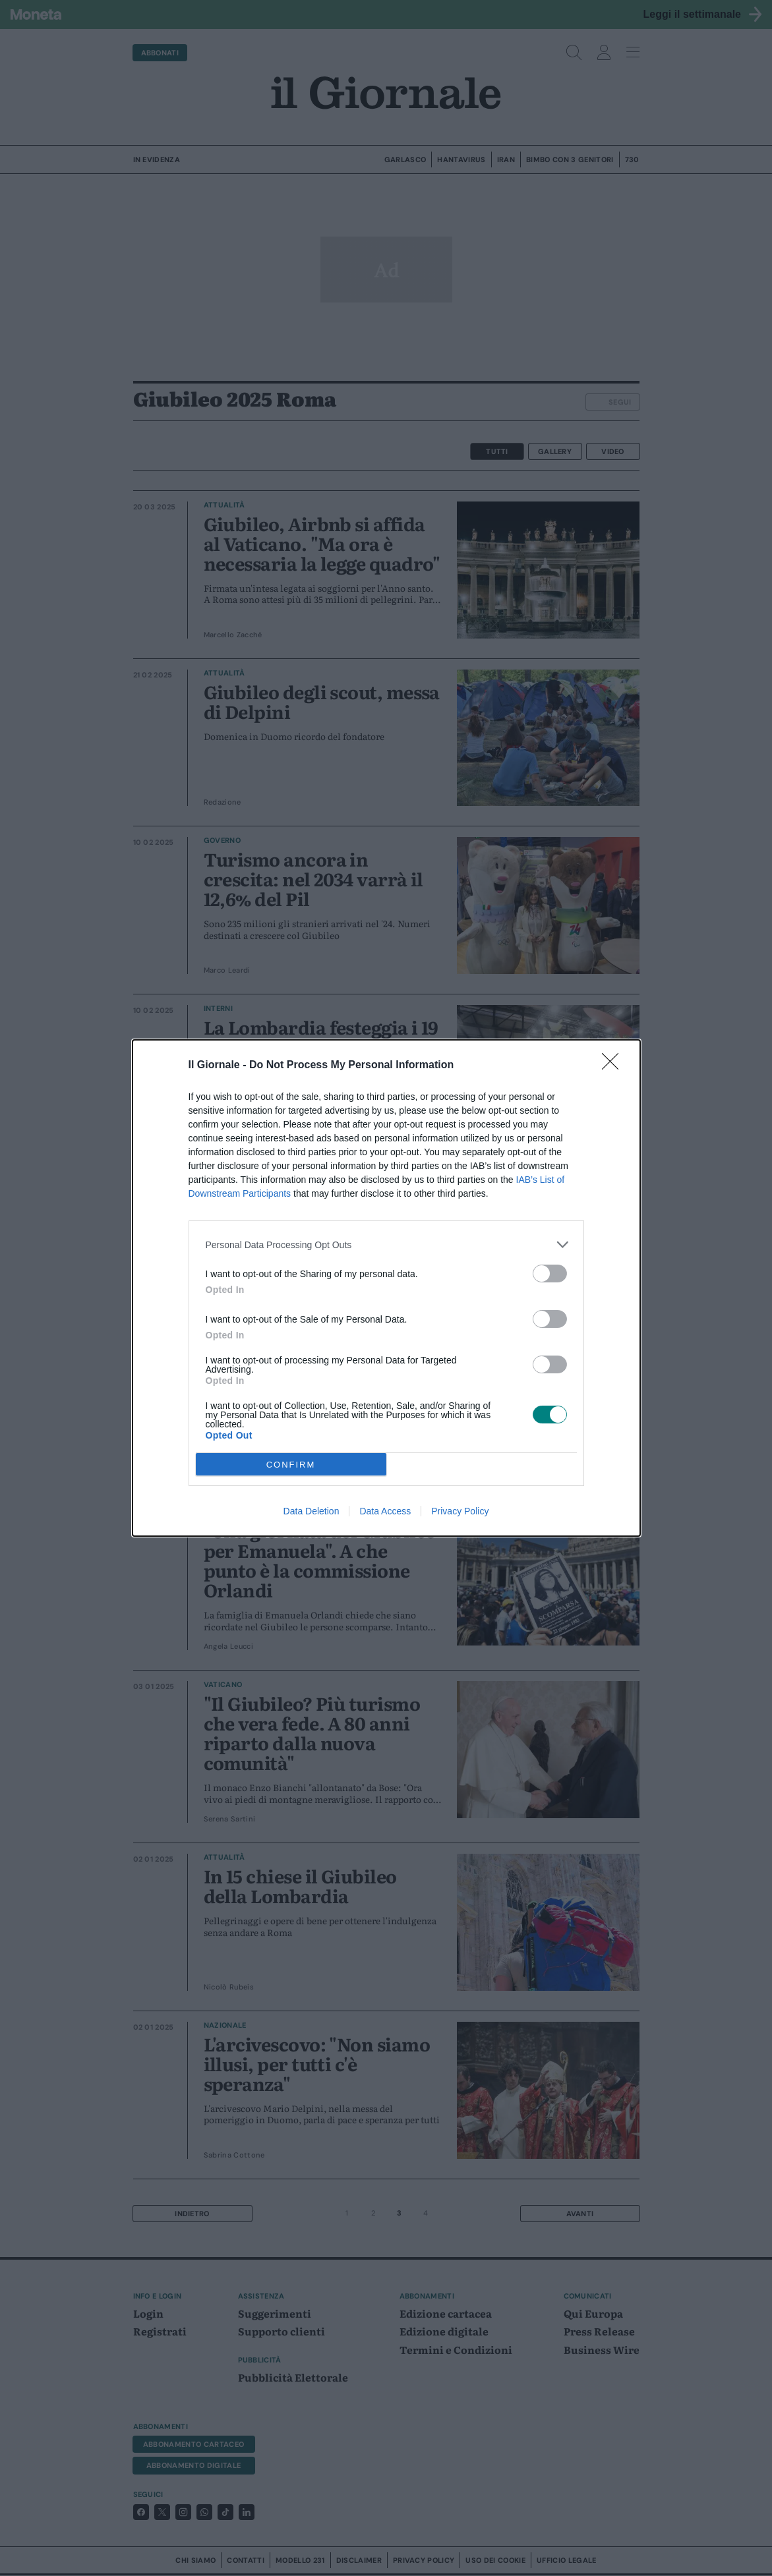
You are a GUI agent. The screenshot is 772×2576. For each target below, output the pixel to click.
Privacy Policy (460, 1511)
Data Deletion (311, 1511)
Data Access (385, 1511)
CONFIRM (291, 1465)
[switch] (550, 1273)
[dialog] (386, 1288)
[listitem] (386, 1244)
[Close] (614, 1065)
